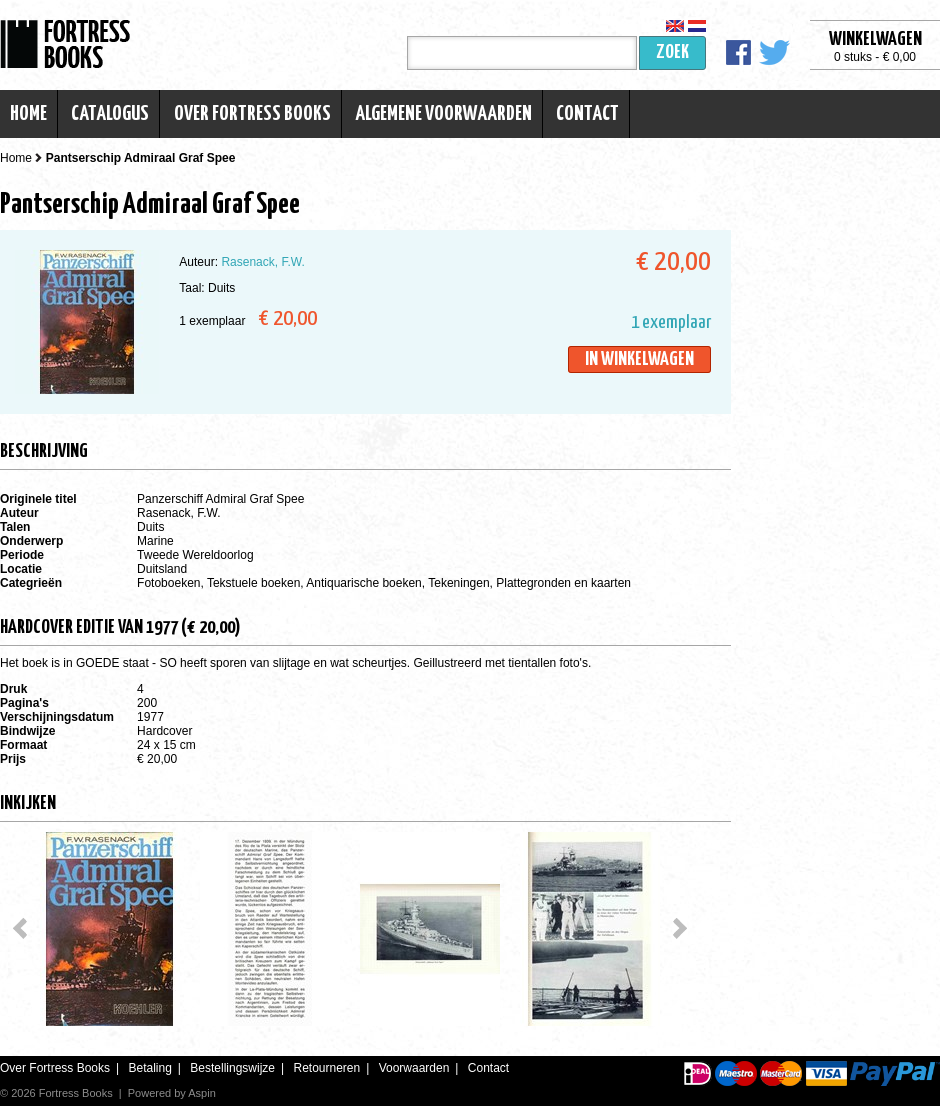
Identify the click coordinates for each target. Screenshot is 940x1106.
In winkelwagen (639, 359)
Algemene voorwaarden (443, 114)
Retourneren (326, 1068)
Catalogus (110, 114)
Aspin (202, 1093)
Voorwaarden (414, 1068)
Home (28, 114)
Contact (587, 114)
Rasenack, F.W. (262, 262)
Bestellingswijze (232, 1068)
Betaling (149, 1068)
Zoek (672, 52)
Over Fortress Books (252, 114)
